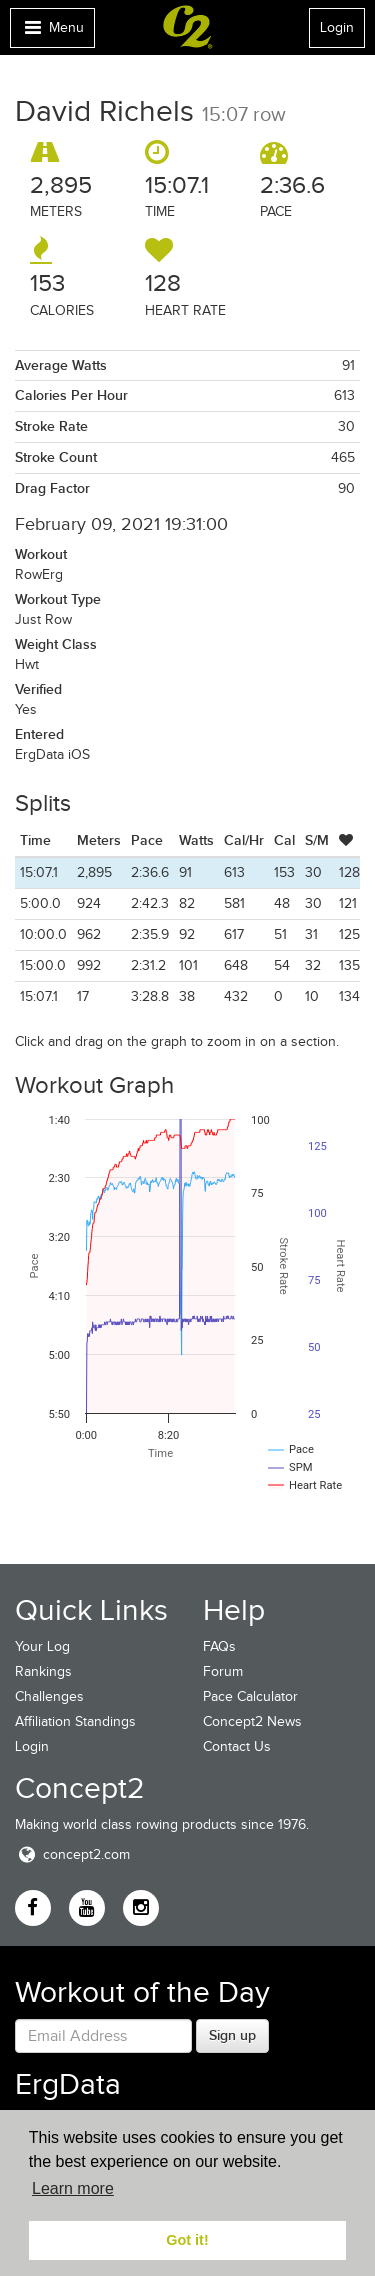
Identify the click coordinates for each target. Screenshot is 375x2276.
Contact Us (237, 1746)
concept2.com (72, 1854)
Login (337, 27)
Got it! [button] (187, 2240)
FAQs (219, 1646)
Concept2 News (252, 1721)
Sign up (232, 2035)
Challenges (49, 1696)
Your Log (42, 1646)
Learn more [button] (73, 2188)
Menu (52, 32)
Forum (223, 1671)
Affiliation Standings (75, 1721)
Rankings (43, 1671)
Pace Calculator (250, 1696)
